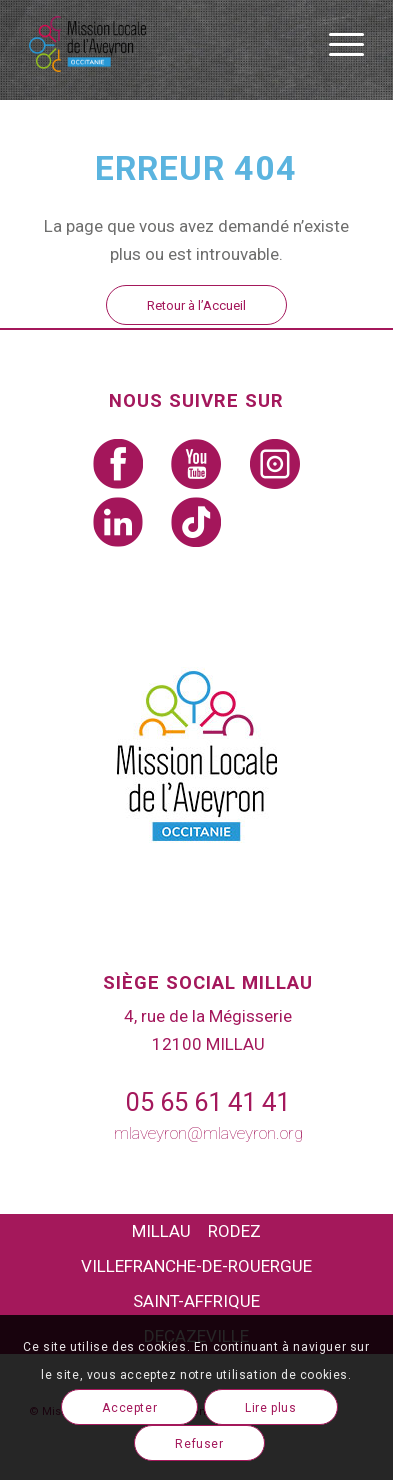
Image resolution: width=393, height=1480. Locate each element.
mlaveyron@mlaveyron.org (208, 1133)
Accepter (129, 1408)
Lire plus (270, 1408)
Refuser (199, 1444)
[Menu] (336, 44)
